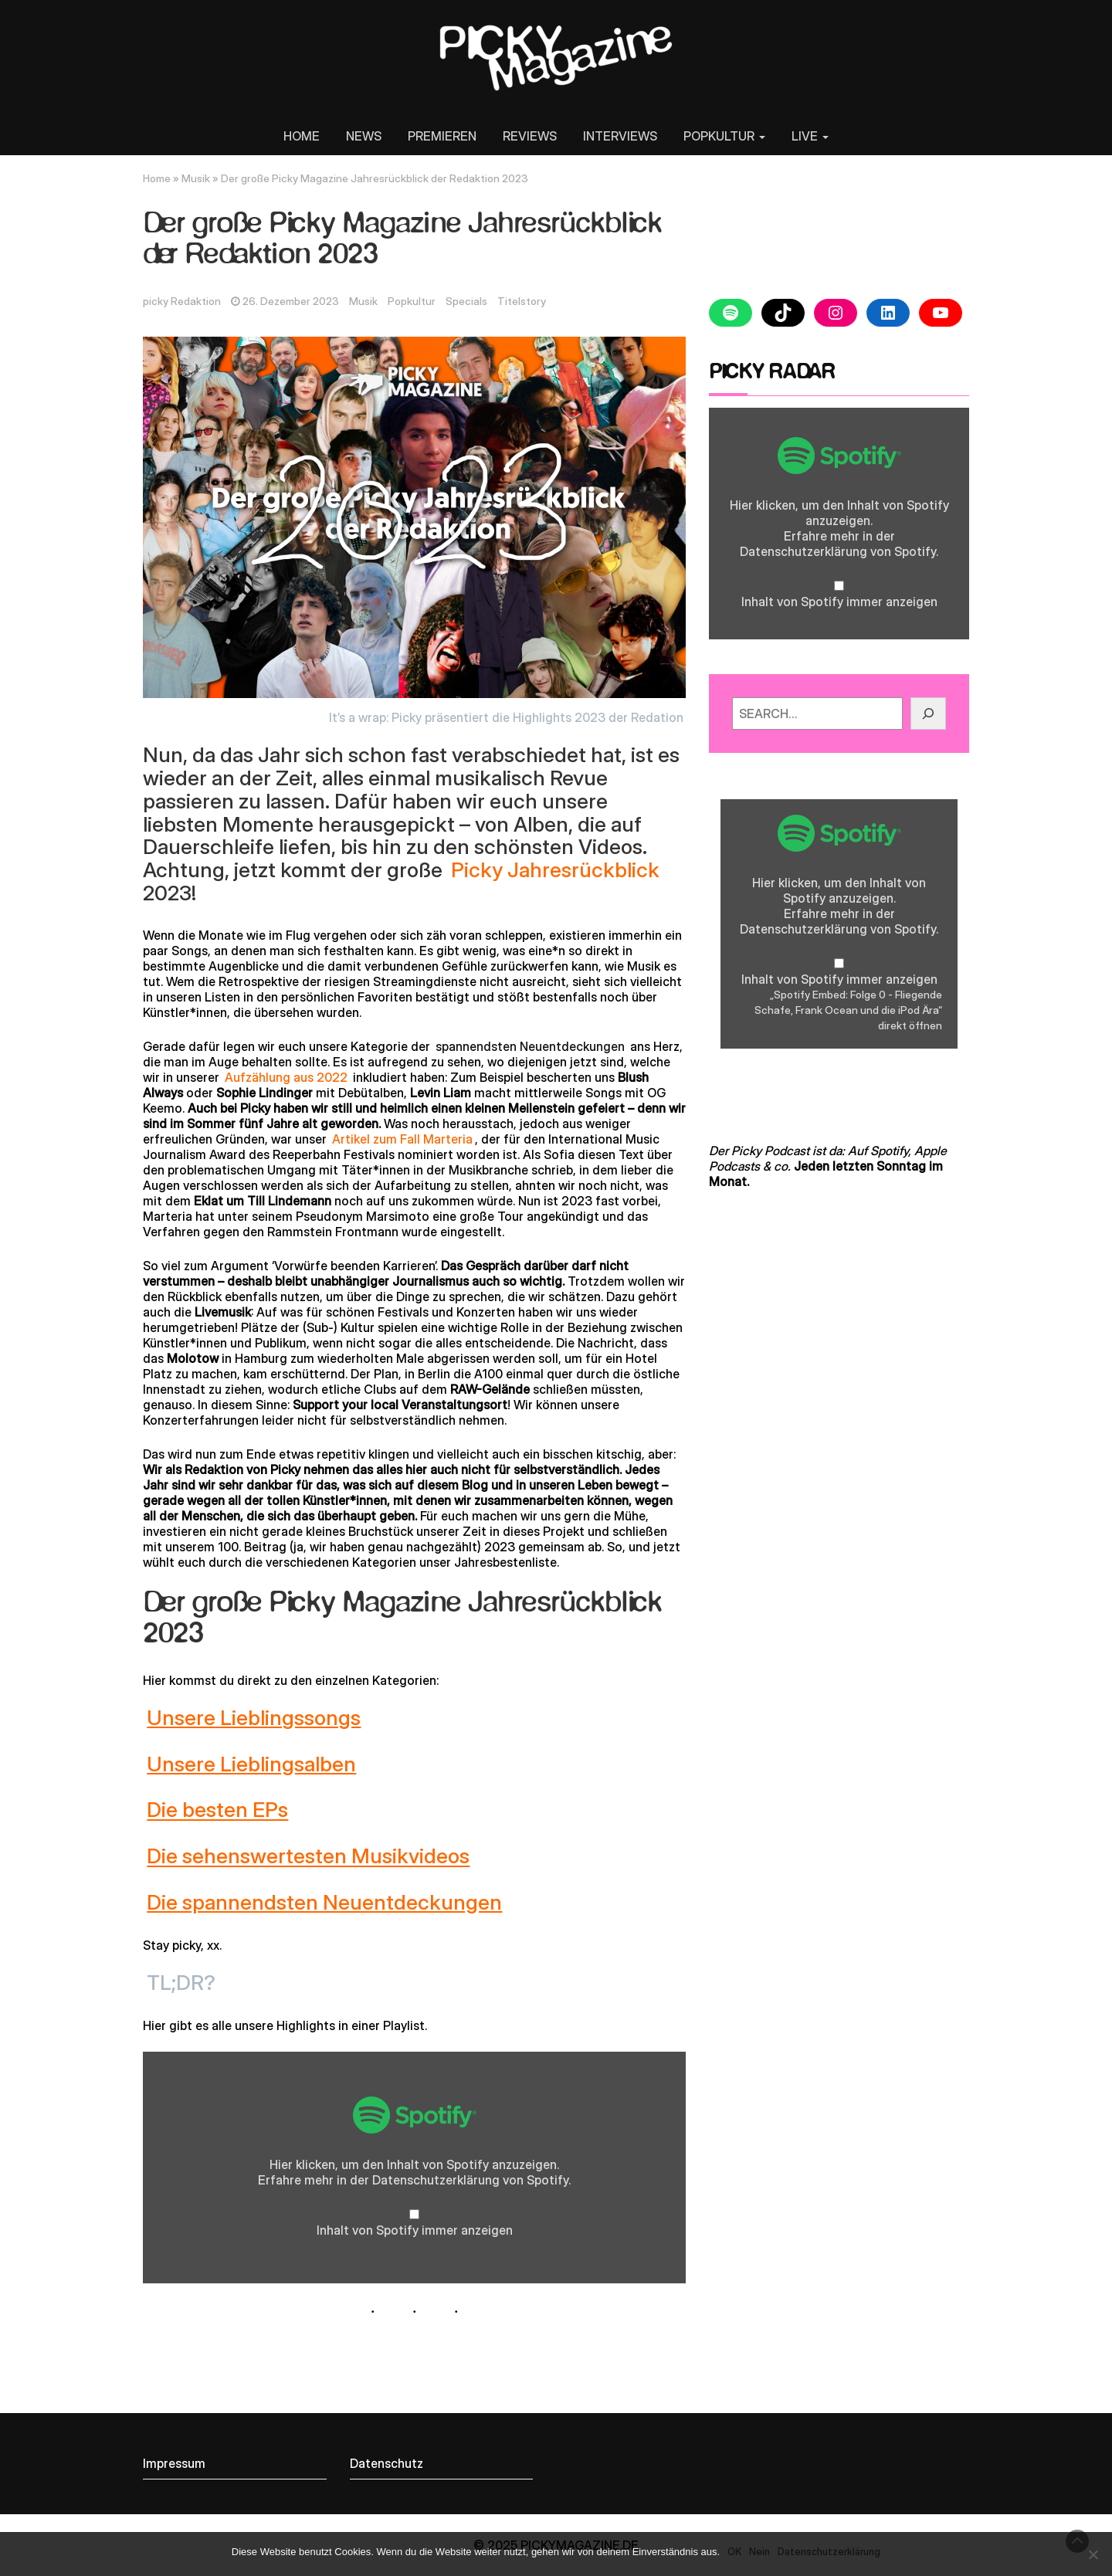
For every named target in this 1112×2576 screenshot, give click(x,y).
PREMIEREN (442, 136)
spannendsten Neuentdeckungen (530, 1046)
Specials (466, 301)
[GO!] (928, 713)
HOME (301, 136)
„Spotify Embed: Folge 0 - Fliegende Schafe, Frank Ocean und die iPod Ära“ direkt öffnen (848, 1010)
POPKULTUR (724, 136)
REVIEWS (530, 136)
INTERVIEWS (620, 136)
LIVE (810, 136)
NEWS (363, 136)
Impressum (174, 2463)
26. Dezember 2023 (290, 301)
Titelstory (521, 301)
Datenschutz (386, 2463)
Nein (759, 2551)
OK (734, 2551)
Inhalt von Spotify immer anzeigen (415, 2230)
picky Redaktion (182, 301)
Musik (195, 178)
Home (157, 178)
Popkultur (412, 301)
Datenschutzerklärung (436, 2180)
